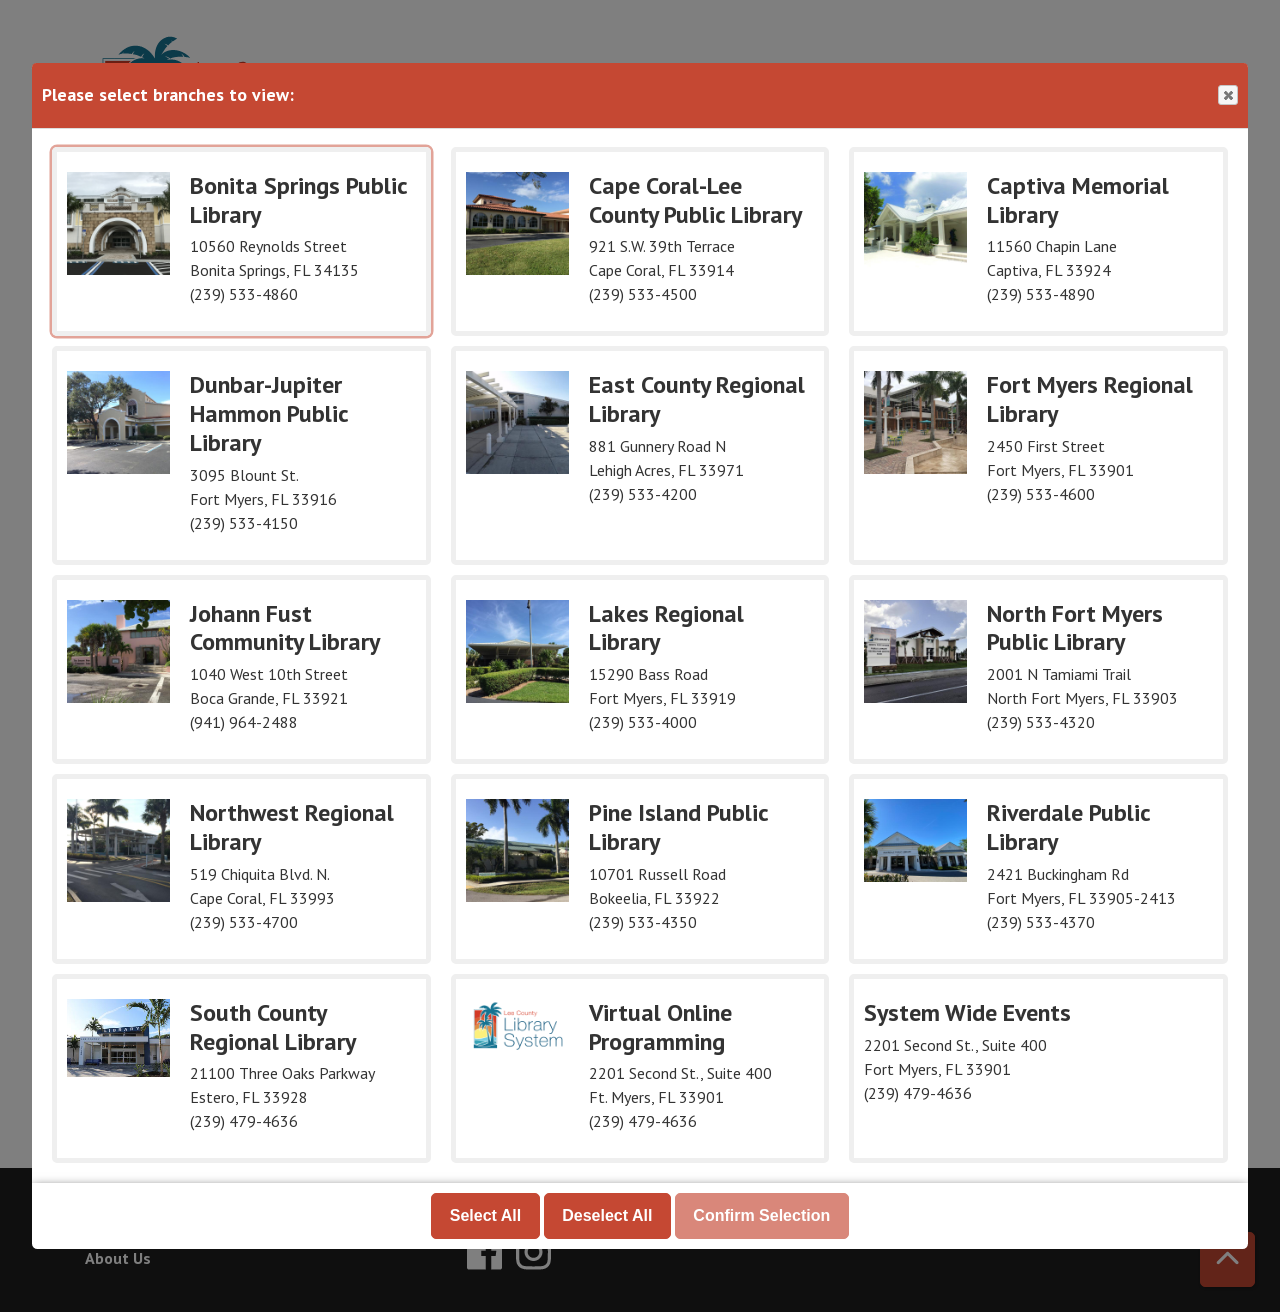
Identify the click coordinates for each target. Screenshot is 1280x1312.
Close (1227, 95)
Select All (485, 1215)
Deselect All (607, 1215)
